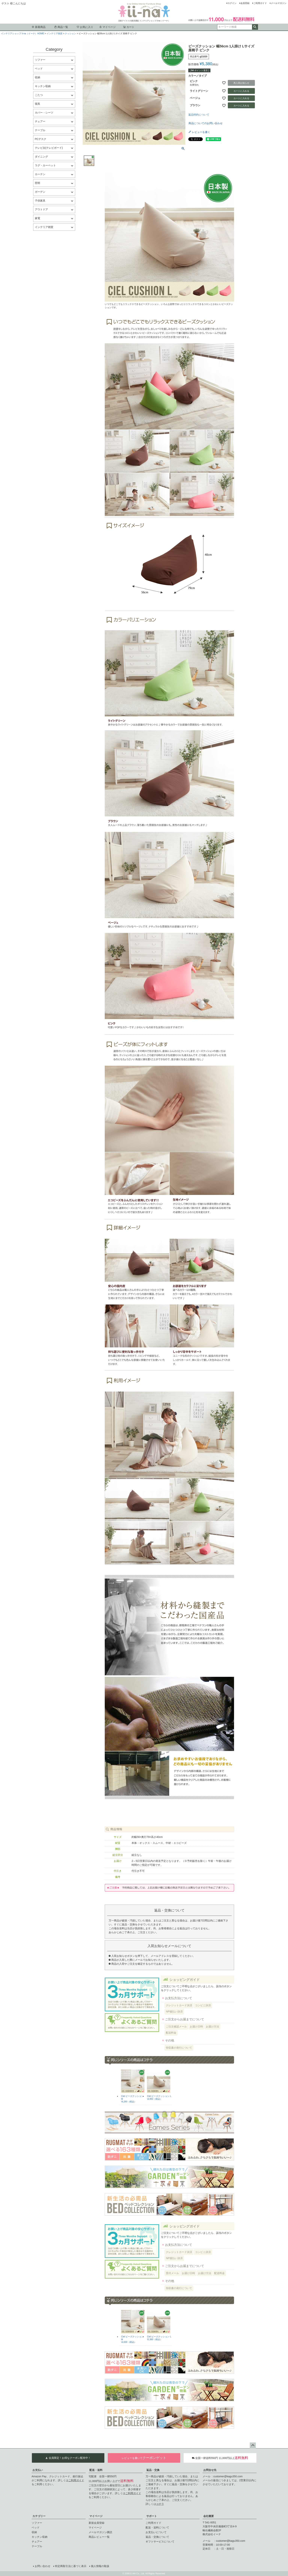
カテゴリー (39, 2516)
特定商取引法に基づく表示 (70, 2566)
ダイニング (41, 156)
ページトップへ (253, 2445)
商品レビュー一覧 (99, 2536)
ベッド (39, 68)
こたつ (39, 94)
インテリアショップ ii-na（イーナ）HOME (22, 33)
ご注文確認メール (176, 2026)
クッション (70, 33)
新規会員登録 (96, 2522)
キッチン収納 (43, 86)
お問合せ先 (209, 2469)
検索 (255, 27)
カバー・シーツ (44, 112)
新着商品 (39, 26)
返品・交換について (157, 2536)
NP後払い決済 (174, 2011)
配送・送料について (157, 2527)
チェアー (40, 121)
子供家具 (40, 200)
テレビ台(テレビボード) (49, 147)
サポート (151, 2516)
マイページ (107, 26)
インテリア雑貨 (54, 33)
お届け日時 (196, 2026)
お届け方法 (212, 2026)
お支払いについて (156, 2532)
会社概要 (208, 2516)
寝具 (37, 103)
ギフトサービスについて (160, 2541)
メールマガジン (279, 3)
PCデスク (40, 138)
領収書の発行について (179, 2047)
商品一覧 (61, 26)
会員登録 (244, 3)
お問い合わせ (42, 2566)
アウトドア (41, 209)
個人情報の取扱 (100, 2566)
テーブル (40, 130)
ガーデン (40, 191)
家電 (37, 218)
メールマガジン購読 (100, 2532)
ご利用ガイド (260, 3)
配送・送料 (95, 2469)
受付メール (172, 2273)
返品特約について (198, 114)
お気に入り (85, 26)
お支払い (37, 2469)
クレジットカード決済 (179, 2005)
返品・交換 (152, 2469)
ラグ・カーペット (45, 165)
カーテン (40, 174)
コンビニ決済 (203, 2005)
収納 (37, 77)
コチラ (160, 2503)
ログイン (231, 3)
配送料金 (171, 2032)
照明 (37, 182)
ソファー (40, 59)
